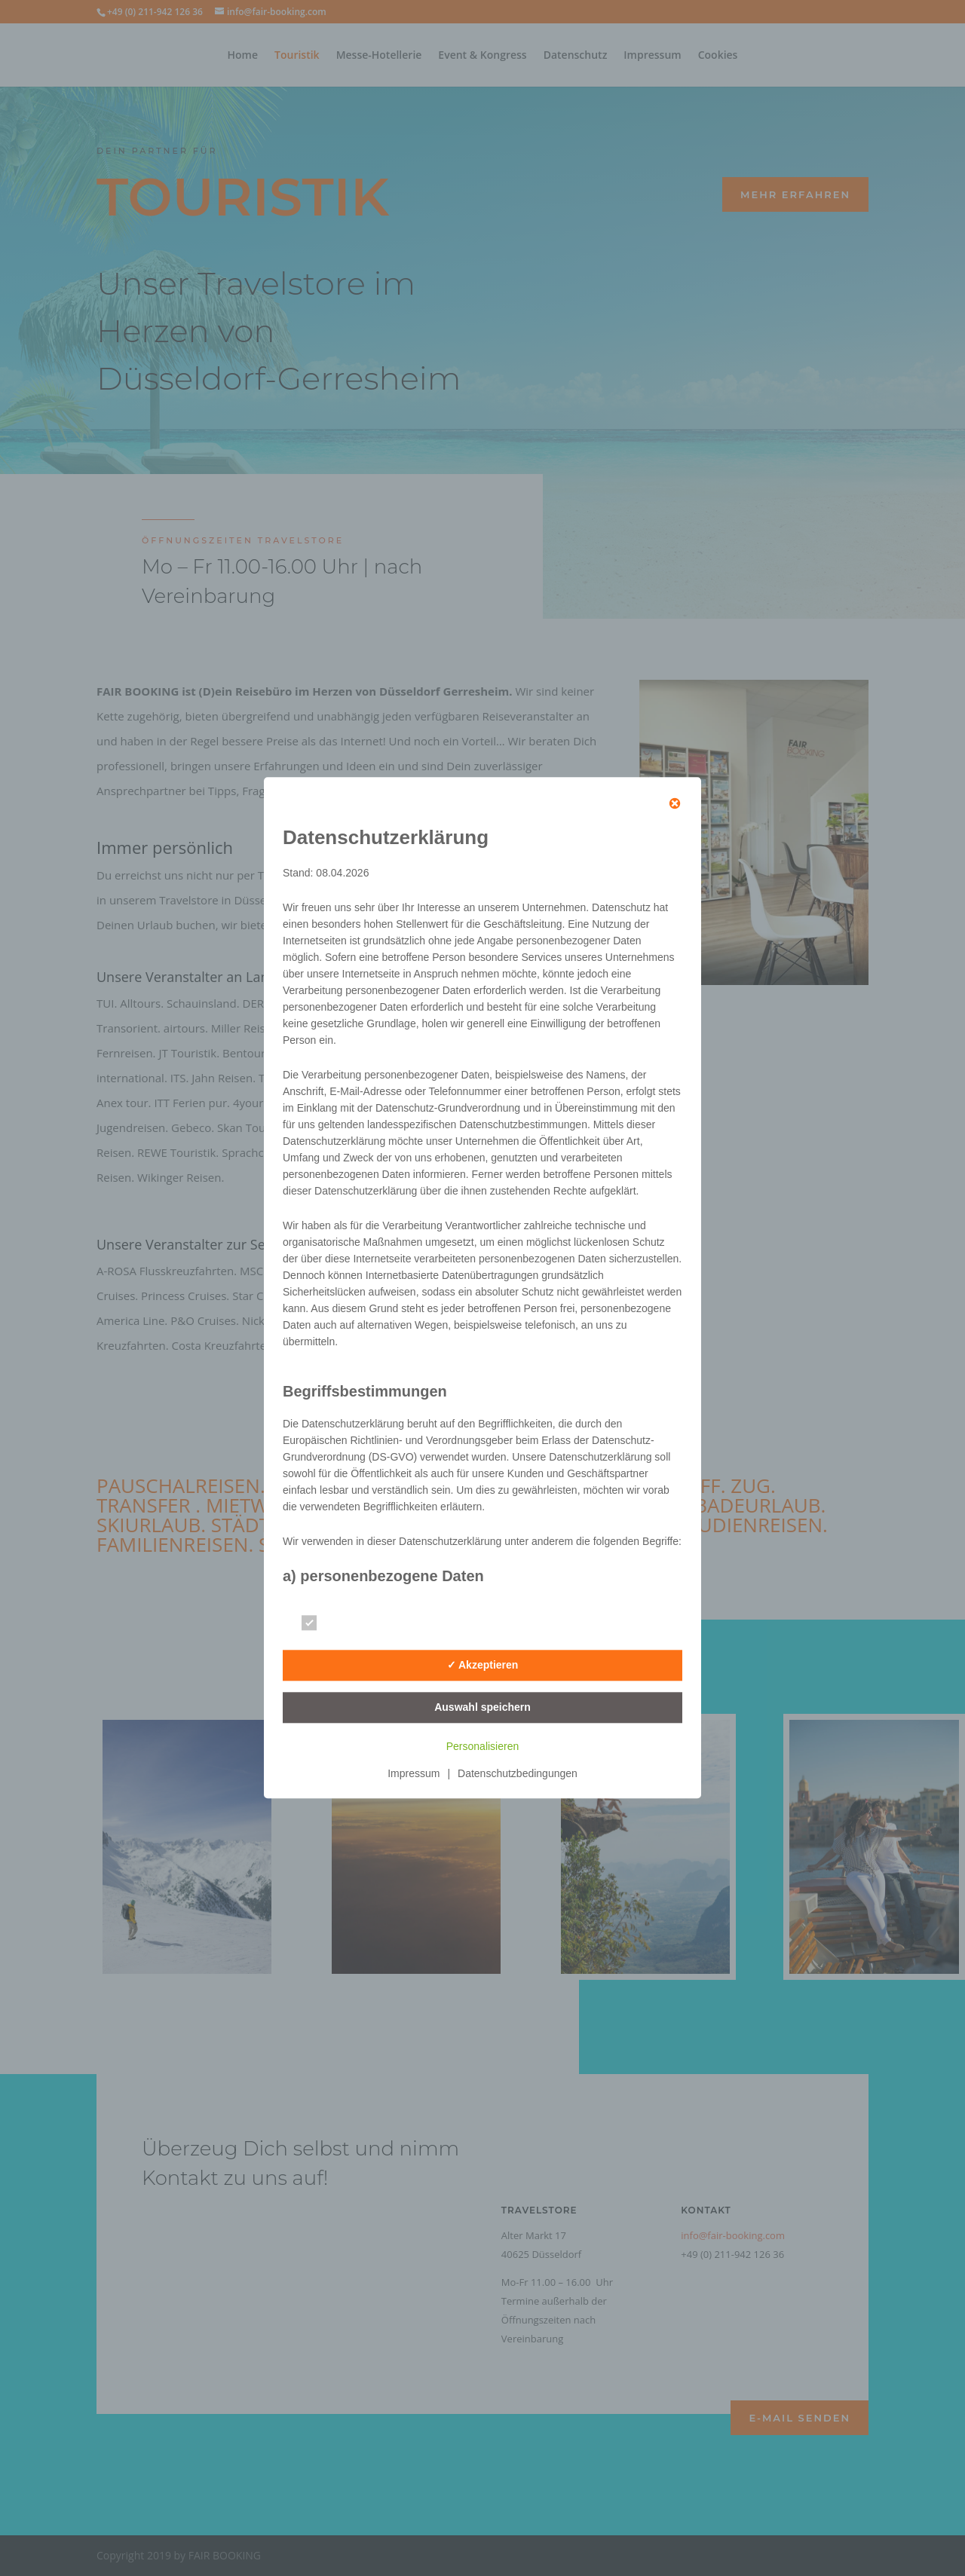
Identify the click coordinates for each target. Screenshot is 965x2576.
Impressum (414, 1774)
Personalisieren (482, 1747)
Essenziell (342, 1624)
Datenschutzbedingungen (517, 1774)
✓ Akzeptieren (483, 1665)
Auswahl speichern (482, 1707)
